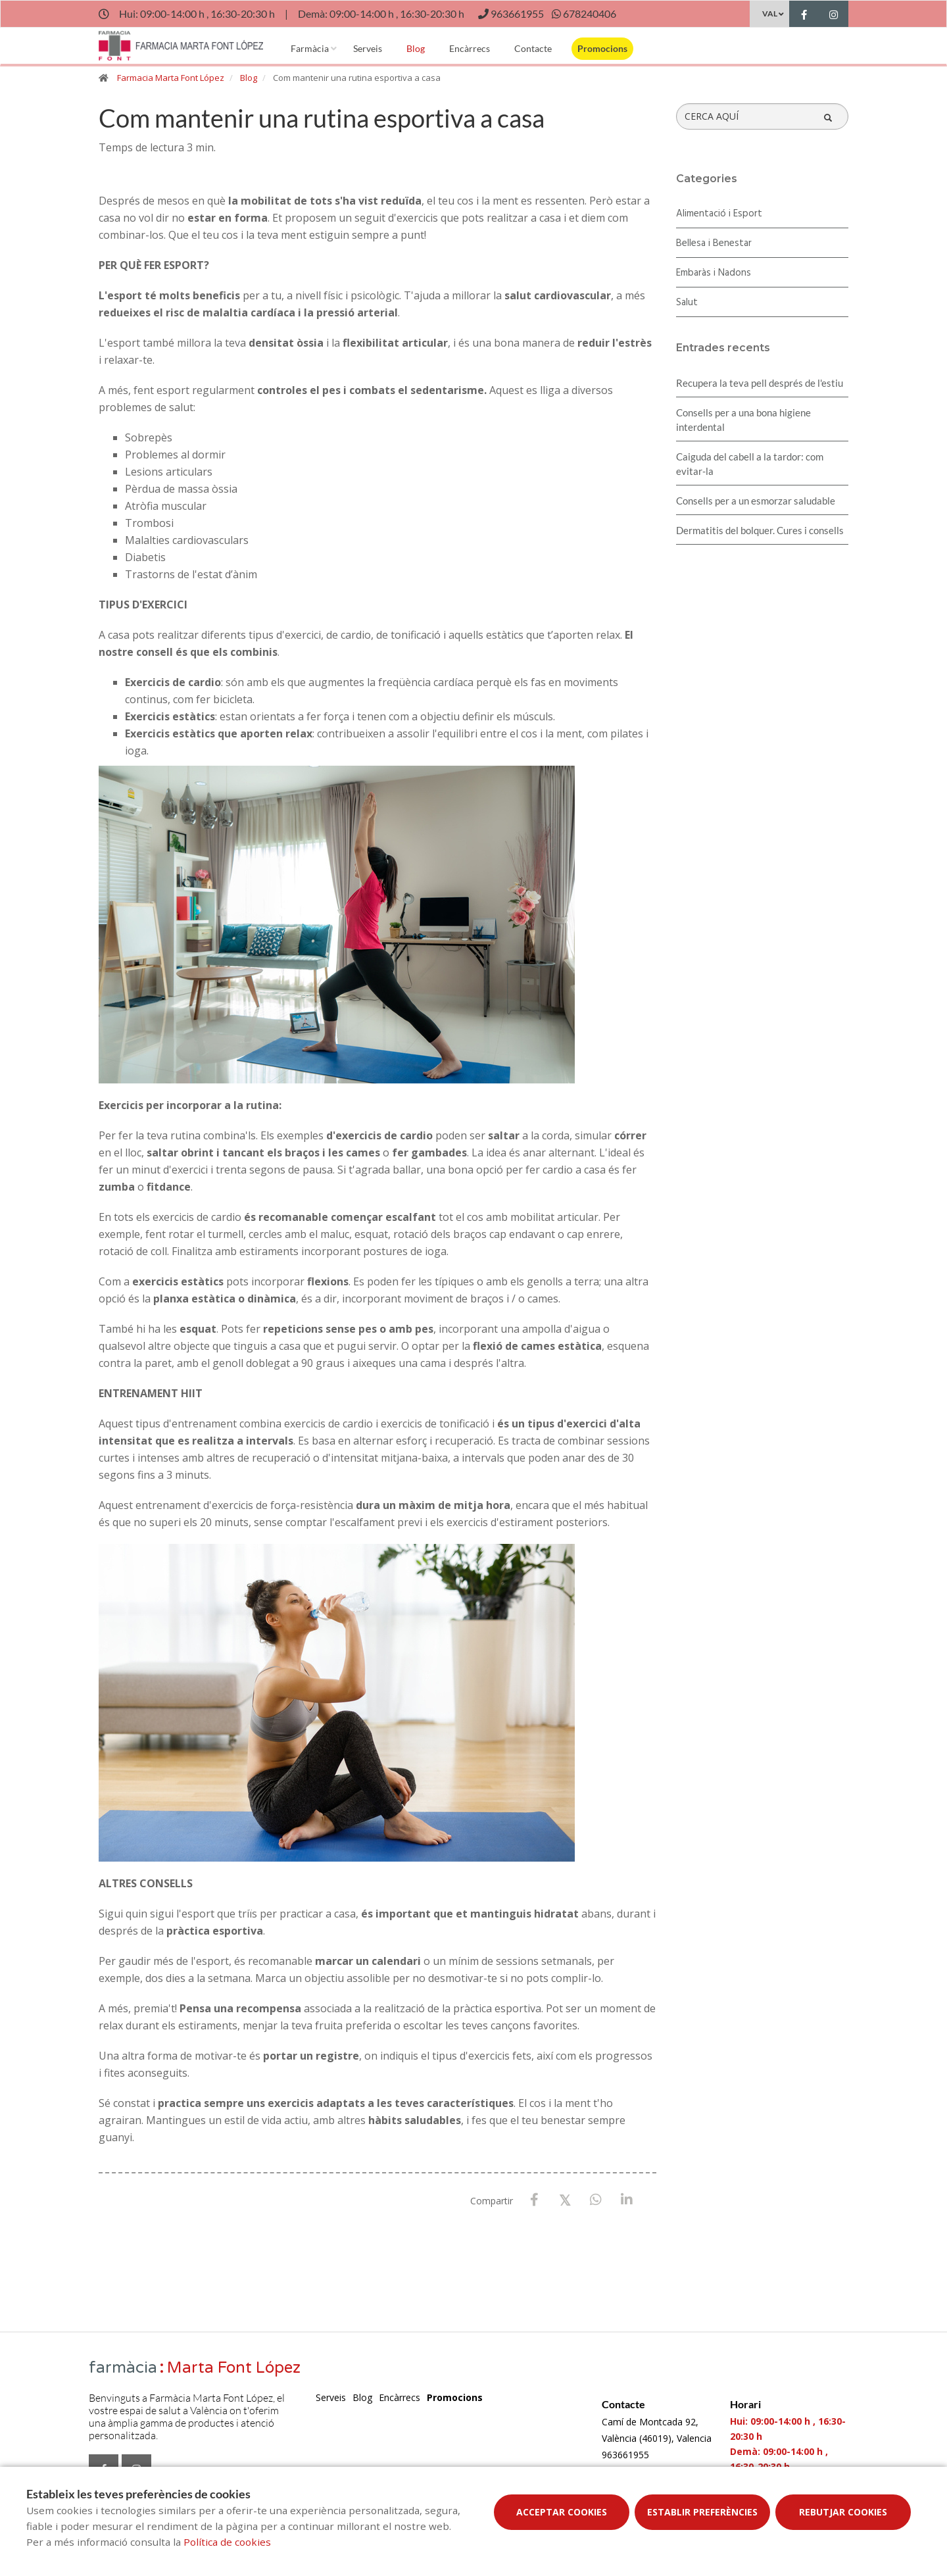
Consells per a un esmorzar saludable (755, 501)
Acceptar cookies (561, 2512)
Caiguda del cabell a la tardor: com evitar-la (749, 464)
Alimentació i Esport (719, 214)
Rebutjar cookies (843, 2512)
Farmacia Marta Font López (170, 78)
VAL (769, 13)
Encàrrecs (469, 48)
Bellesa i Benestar (714, 243)
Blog (415, 48)
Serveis (367, 48)
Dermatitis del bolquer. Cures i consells (760, 530)
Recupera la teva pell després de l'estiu (759, 383)
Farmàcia (310, 48)
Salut (687, 302)
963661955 (625, 2454)
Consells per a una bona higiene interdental (743, 420)
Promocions (602, 48)
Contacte (533, 48)
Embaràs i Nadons (713, 273)
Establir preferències (702, 2512)
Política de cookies (227, 2541)
